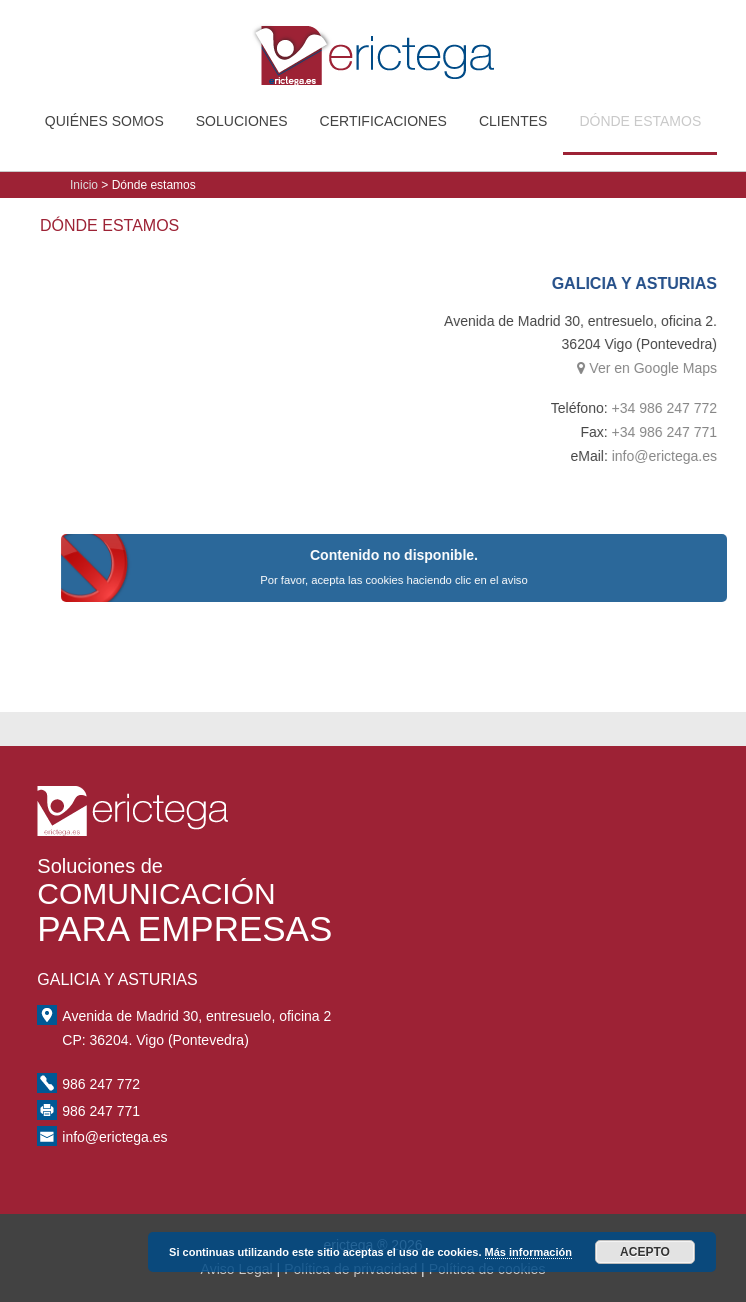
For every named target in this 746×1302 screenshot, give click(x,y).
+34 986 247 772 (680, 408)
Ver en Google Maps (663, 368)
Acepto (645, 1252)
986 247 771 (101, 1111)
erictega (373, 46)
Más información (528, 1252)
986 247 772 (101, 1084)
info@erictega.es (679, 456)
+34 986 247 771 (680, 432)
